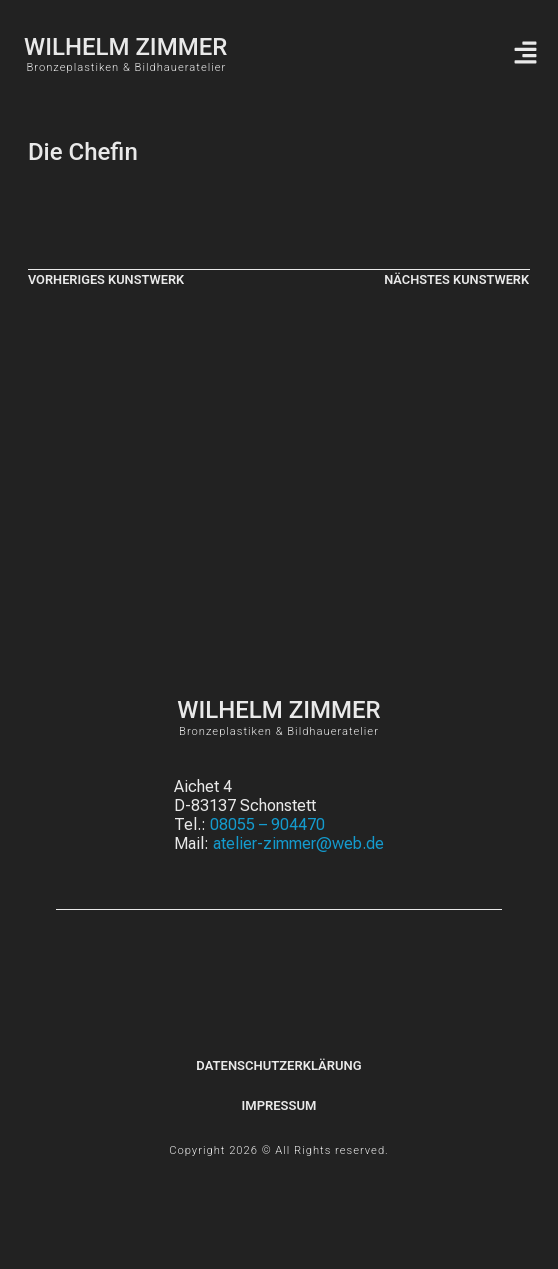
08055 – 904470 (267, 824)
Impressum (279, 1105)
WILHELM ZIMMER (125, 47)
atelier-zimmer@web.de (298, 843)
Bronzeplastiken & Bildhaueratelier (126, 67)
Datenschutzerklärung (278, 1065)
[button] (525, 54)
